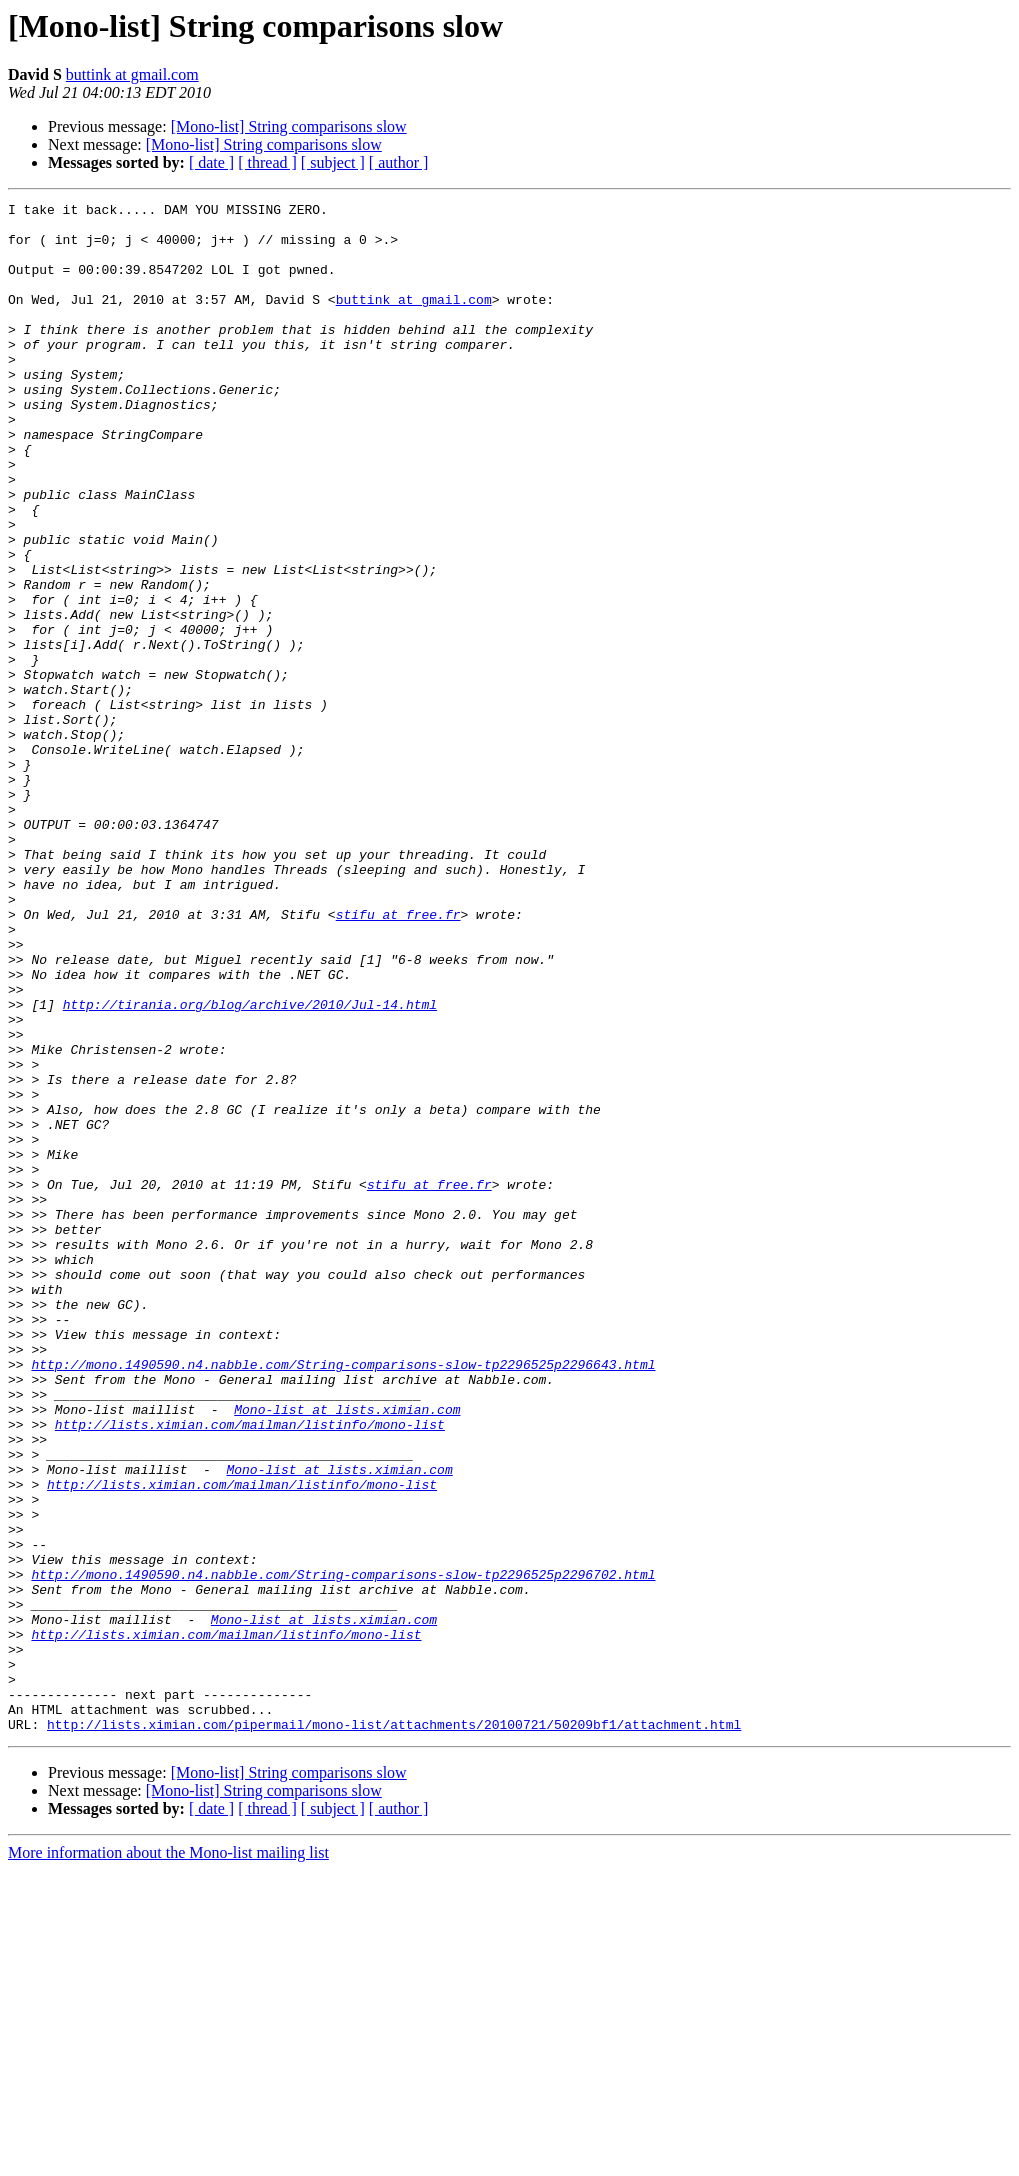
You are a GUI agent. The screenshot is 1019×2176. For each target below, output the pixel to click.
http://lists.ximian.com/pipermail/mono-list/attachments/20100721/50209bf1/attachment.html (394, 2030)
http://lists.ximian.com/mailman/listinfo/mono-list (250, 1670)
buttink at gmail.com (132, 74)
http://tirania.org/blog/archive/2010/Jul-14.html (250, 1166)
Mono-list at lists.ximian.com (347, 1652)
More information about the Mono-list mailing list (168, 2158)
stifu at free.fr (398, 1058)
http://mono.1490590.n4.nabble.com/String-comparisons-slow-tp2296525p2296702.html (343, 1850)
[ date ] (211, 162)
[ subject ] (333, 162)
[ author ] (399, 162)
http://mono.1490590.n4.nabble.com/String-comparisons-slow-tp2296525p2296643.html (343, 1598)
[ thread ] (267, 162)
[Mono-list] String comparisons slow (289, 126)
